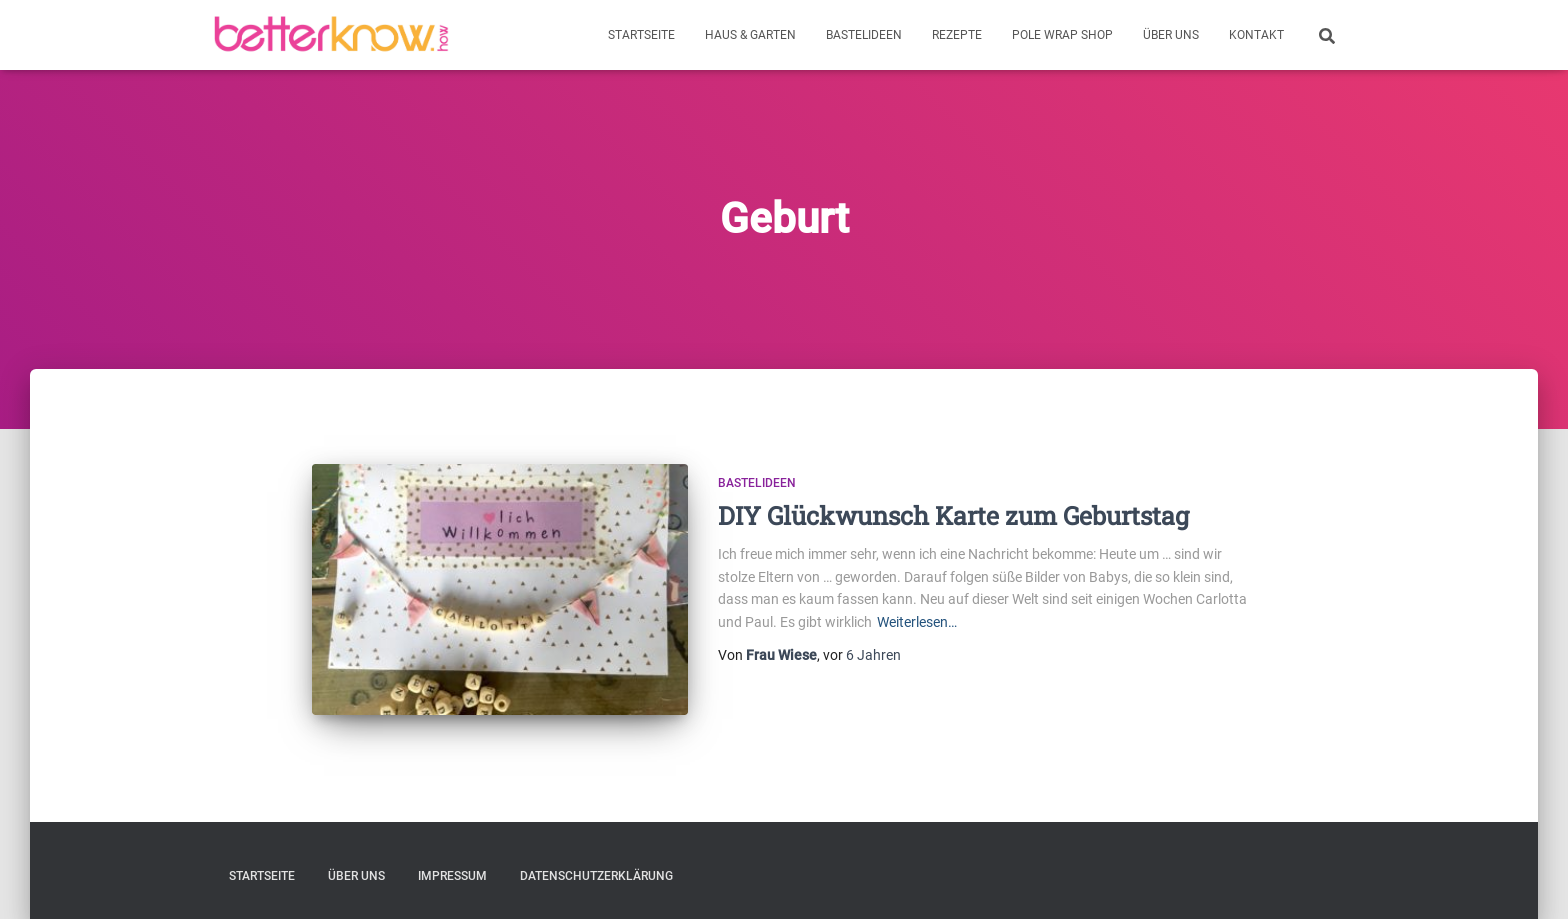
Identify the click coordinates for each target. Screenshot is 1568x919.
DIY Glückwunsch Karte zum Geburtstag (953, 515)
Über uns (1171, 35)
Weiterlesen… (917, 622)
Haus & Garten (750, 35)
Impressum (452, 876)
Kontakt (1256, 35)
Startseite (641, 35)
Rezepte (957, 35)
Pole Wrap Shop (1062, 35)
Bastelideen (864, 35)
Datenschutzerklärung (596, 876)
